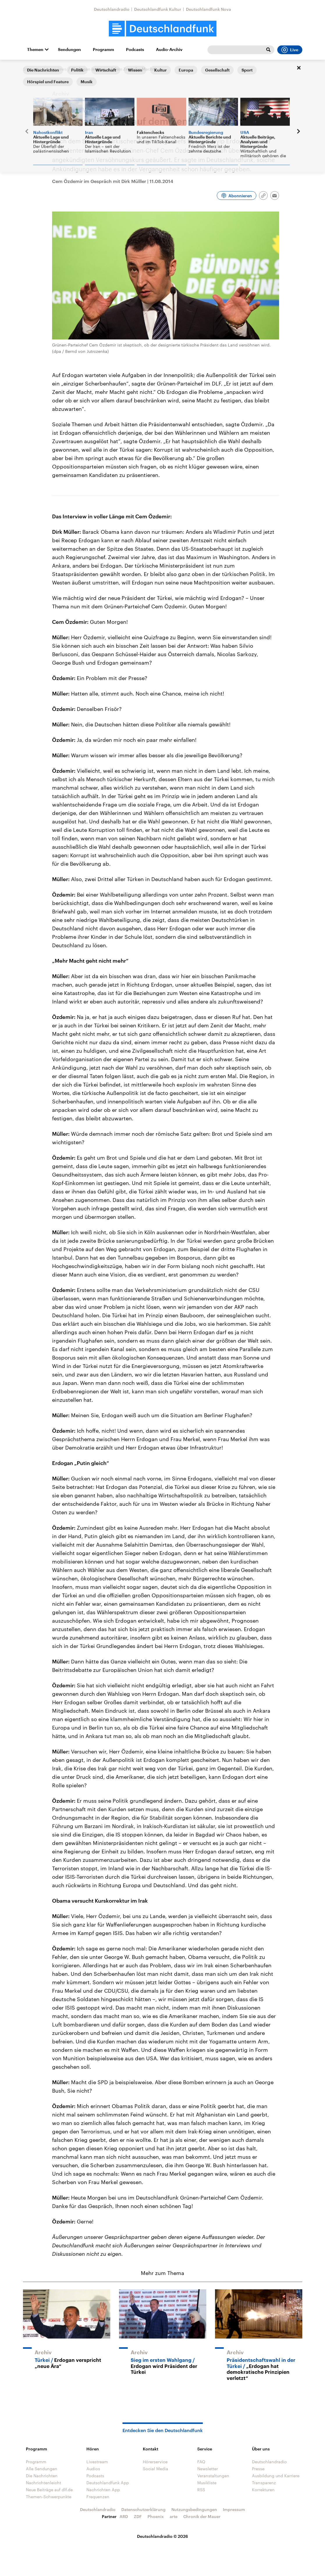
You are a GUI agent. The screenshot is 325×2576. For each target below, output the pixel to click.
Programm (103, 49)
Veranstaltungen (213, 2475)
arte (173, 2516)
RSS (201, 2489)
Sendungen (69, 49)
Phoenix (156, 2516)
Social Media (155, 2468)
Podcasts (135, 49)
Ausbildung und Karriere (275, 2475)
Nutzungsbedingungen (194, 2509)
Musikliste (206, 2482)
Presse (258, 2468)
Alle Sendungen (41, 2468)
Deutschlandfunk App (107, 2482)
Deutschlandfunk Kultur (157, 9)
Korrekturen (263, 2489)
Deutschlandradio (111, 9)
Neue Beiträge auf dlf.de (49, 2489)
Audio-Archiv (169, 49)
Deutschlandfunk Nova (208, 9)
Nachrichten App (103, 2489)
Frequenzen (97, 2496)
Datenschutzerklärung (143, 2509)
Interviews (57, 68)
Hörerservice (155, 2461)
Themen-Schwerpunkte (48, 2496)
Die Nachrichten (42, 2475)
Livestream (97, 2461)
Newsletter (207, 2468)
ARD (124, 2516)
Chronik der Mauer (202, 2516)
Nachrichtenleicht (43, 2482)
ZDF (138, 2516)
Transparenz (264, 2482)
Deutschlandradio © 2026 (162, 2536)
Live (289, 50)
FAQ (201, 2461)
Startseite (32, 68)
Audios (93, 2468)
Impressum (234, 2509)
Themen (35, 49)
